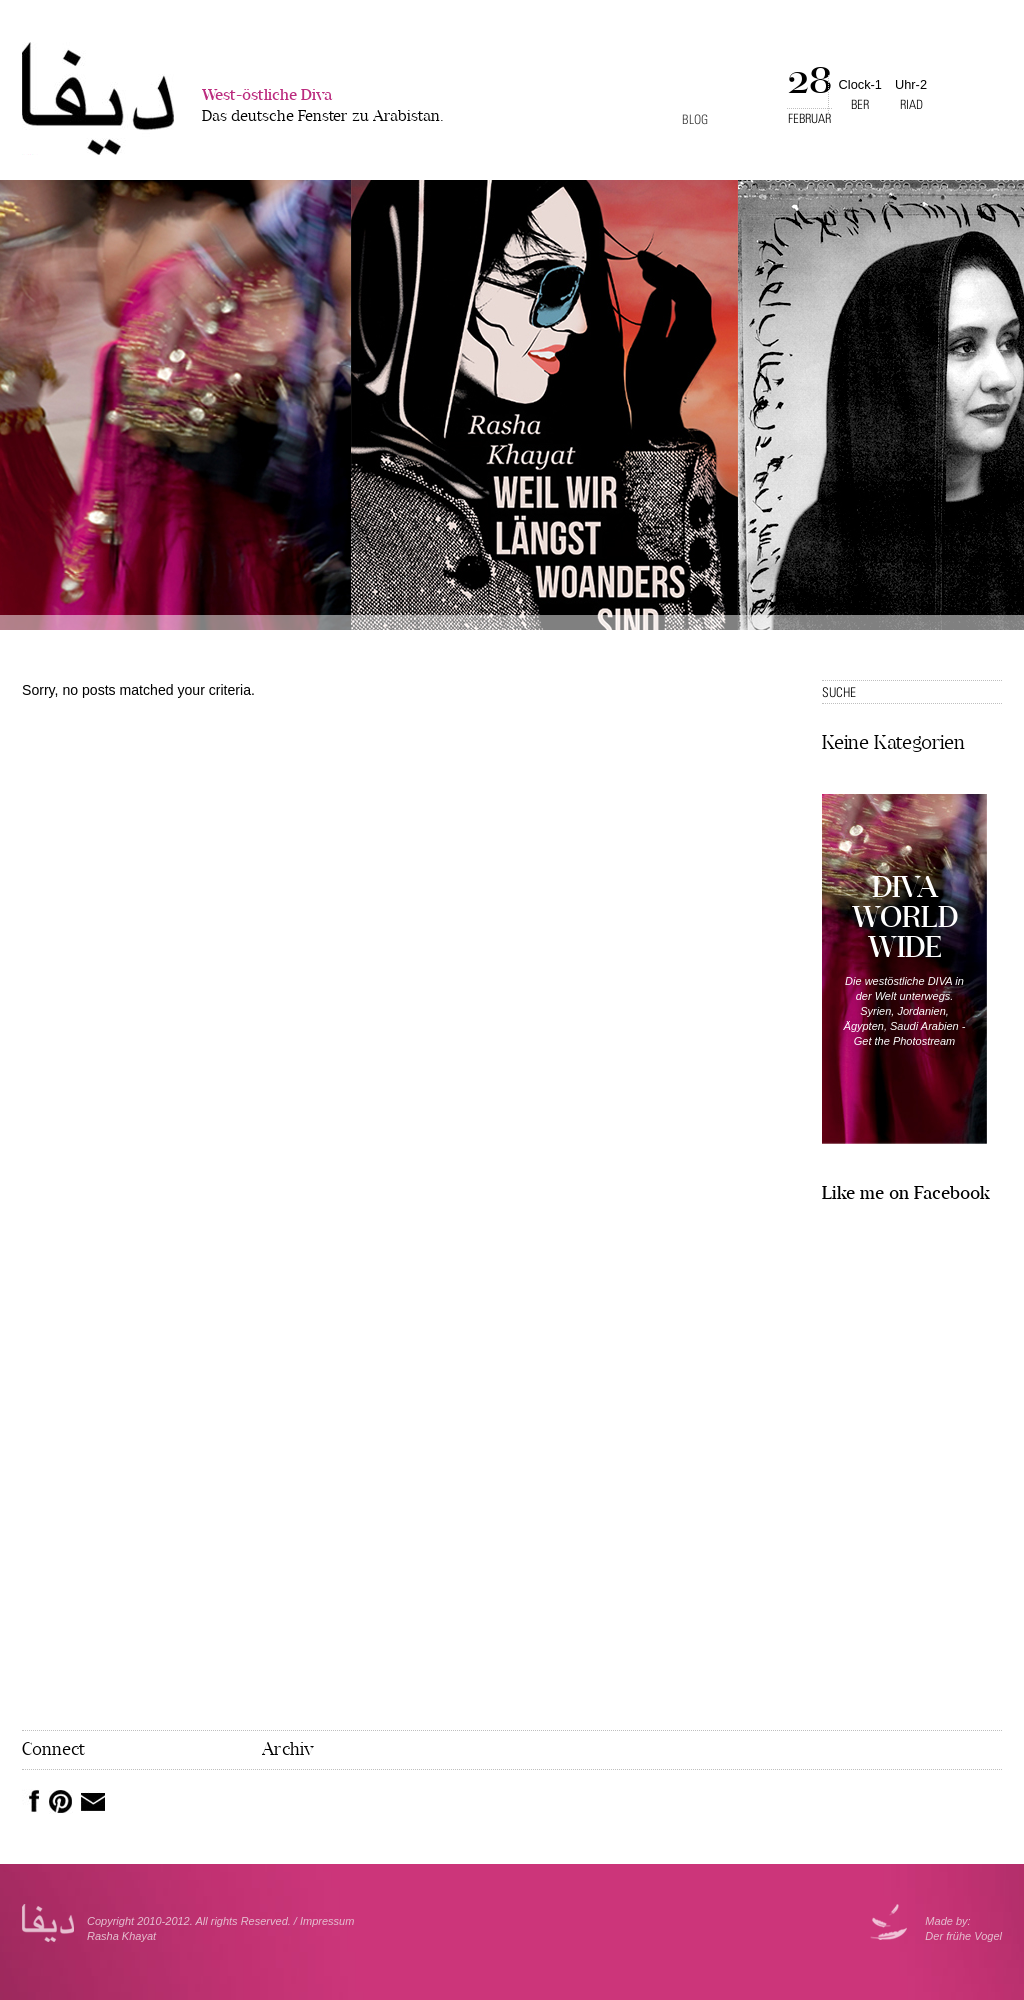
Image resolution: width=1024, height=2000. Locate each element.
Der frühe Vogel (963, 1936)
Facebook (31, 1801)
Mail (93, 1802)
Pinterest (61, 1802)
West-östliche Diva (323, 107)
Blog (695, 119)
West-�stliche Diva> (98, 98)
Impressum (327, 1921)
